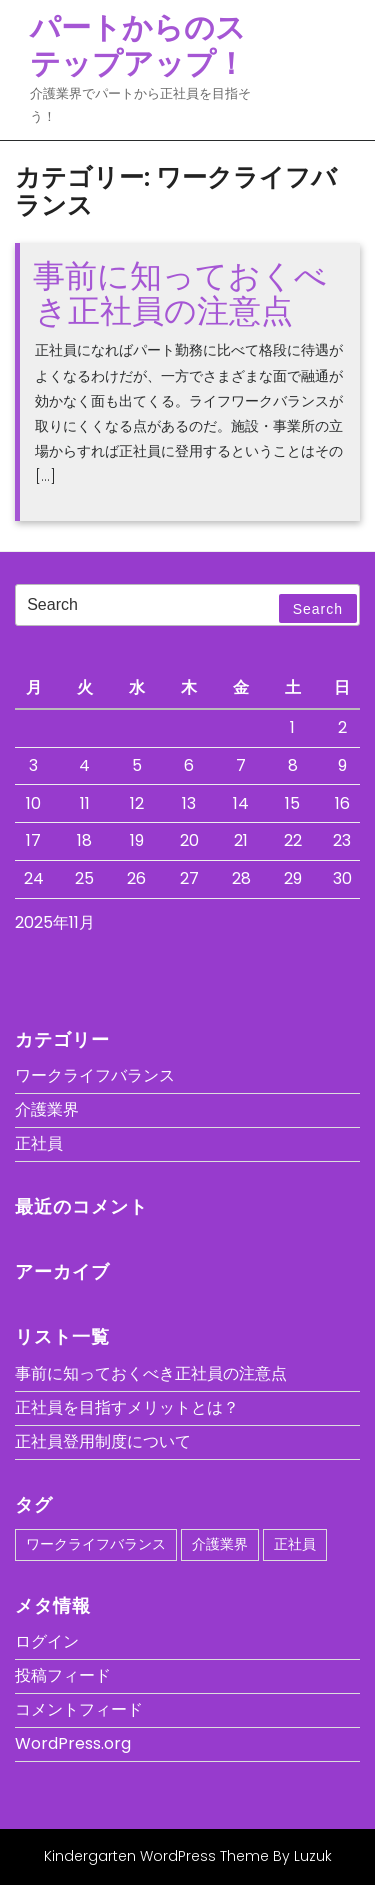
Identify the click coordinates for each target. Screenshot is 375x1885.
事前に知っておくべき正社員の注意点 (180, 293)
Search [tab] (318, 609)
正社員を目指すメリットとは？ (127, 1407)
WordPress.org (73, 1743)
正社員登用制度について (103, 1441)
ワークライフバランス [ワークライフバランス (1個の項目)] (96, 1544)
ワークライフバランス (95, 1075)
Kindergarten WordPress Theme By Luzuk (188, 1856)
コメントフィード (79, 1709)
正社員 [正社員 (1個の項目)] (295, 1544)
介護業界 (47, 1109)
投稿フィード (63, 1675)
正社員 (39, 1143)
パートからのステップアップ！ (138, 46)
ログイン (47, 1641)
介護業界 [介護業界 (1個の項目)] (220, 1544)
